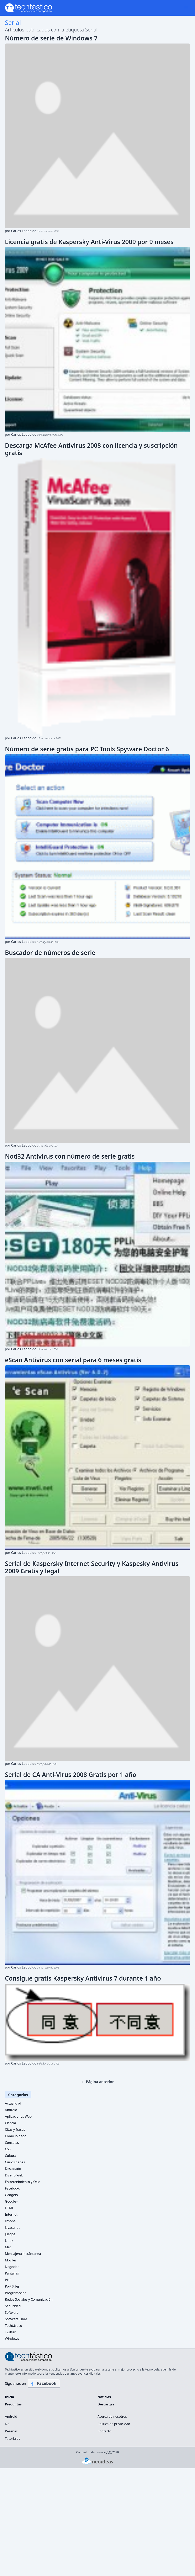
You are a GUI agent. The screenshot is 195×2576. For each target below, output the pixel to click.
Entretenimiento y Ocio (22, 2182)
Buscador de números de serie (50, 952)
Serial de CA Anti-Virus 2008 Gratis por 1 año (70, 1774)
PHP (8, 2280)
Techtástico (13, 2325)
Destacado (13, 2168)
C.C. (109, 2452)
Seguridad (13, 2306)
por (32, 231)
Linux (9, 2240)
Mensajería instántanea (23, 2253)
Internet (11, 2214)
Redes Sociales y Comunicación (29, 2299)
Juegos (10, 2234)
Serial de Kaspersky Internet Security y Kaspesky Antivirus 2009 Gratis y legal (91, 1567)
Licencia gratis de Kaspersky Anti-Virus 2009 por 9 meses (89, 242)
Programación (16, 2293)
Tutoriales (12, 2438)
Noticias (104, 2397)
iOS (7, 2424)
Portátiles (12, 2286)
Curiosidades (15, 2162)
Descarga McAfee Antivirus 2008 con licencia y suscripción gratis (91, 449)
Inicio (9, 2397)
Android (11, 2110)
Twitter (10, 2332)
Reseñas (11, 2431)
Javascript (12, 2227)
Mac (8, 2247)
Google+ (11, 2201)
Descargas (106, 2404)
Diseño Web (14, 2175)
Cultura (10, 2155)
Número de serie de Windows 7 (51, 38)
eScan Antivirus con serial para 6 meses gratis (73, 1360)
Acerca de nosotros (112, 2416)
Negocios (12, 2266)
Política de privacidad (114, 2424)
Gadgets (11, 2195)
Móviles (11, 2260)
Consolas (12, 2142)
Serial (13, 22)
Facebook (12, 2188)
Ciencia (10, 2123)
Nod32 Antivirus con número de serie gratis (70, 1156)
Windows (12, 2338)
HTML (9, 2208)
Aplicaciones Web (18, 2116)
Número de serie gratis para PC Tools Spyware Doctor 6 (87, 749)
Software (12, 2312)
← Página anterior (97, 2081)
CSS (8, 2149)
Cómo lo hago (15, 2136)
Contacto (105, 2431)
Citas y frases (15, 2129)
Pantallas (12, 2273)
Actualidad (13, 2103)
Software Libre (16, 2319)
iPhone (10, 2221)
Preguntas (13, 2404)
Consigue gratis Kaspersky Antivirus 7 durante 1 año (83, 1978)
